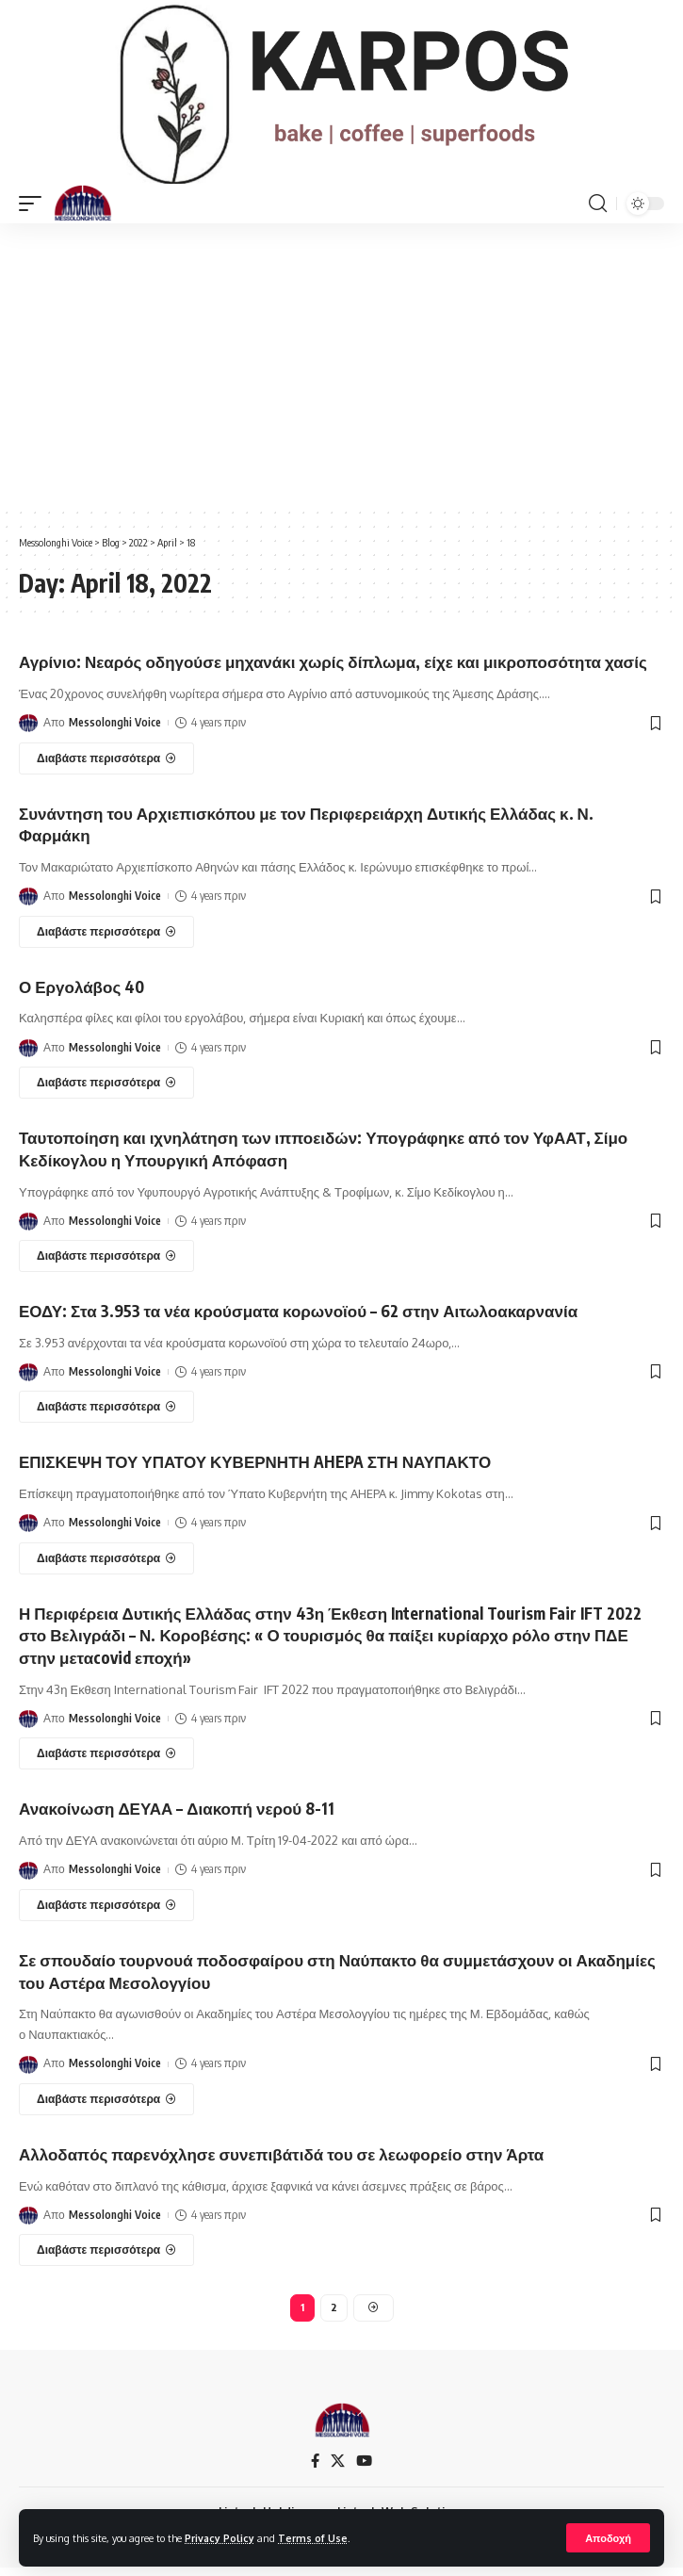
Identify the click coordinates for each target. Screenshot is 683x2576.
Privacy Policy (219, 2538)
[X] (338, 2469)
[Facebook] (315, 2469)
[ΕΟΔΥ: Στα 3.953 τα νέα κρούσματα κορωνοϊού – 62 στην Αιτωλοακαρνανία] (106, 1416)
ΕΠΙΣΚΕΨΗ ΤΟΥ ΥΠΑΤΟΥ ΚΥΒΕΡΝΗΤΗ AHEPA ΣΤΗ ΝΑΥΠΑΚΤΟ (255, 1470)
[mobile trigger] (35, 212)
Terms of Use (313, 2538)
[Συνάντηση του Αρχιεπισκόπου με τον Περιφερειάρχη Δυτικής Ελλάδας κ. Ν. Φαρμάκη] (106, 940)
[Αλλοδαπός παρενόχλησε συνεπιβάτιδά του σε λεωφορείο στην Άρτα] (106, 2259)
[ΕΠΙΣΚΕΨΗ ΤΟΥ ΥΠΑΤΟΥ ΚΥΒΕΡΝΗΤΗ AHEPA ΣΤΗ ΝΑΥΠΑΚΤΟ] (106, 1567)
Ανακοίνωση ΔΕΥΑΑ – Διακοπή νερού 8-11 (176, 1817)
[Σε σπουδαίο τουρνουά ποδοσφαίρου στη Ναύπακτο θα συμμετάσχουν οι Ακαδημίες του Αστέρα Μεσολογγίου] (106, 2108)
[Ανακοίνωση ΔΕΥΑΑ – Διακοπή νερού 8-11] (106, 1914)
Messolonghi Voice (115, 732)
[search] (597, 212)
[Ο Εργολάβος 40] (106, 1091)
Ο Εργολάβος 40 (81, 995)
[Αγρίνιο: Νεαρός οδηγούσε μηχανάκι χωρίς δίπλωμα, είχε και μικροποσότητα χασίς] (106, 767)
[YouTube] (364, 2469)
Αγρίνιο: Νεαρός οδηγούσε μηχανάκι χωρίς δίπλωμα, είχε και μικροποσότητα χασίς (333, 670)
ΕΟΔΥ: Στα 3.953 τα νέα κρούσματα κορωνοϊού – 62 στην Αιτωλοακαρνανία (298, 1319)
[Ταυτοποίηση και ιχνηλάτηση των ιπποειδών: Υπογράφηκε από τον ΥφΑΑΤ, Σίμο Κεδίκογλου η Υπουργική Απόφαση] (106, 1264)
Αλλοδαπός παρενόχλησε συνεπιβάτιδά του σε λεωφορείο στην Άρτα (281, 2162)
